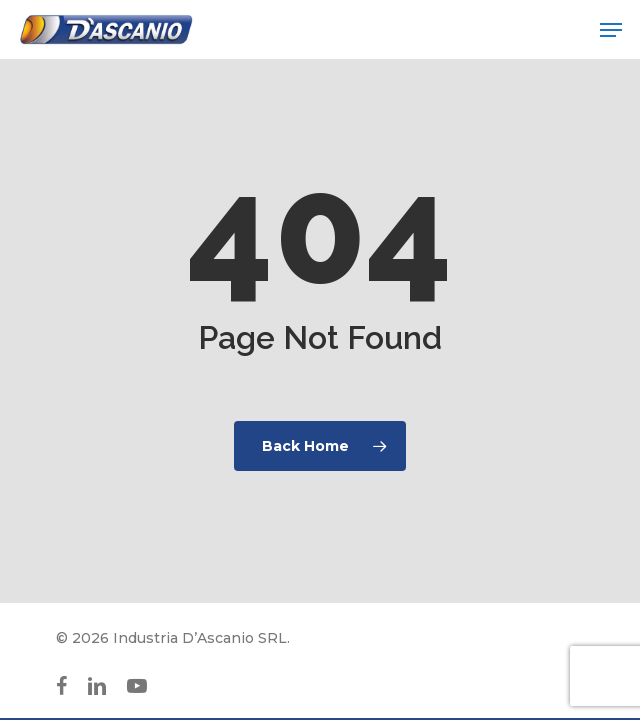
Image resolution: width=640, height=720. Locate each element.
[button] (611, 30)
